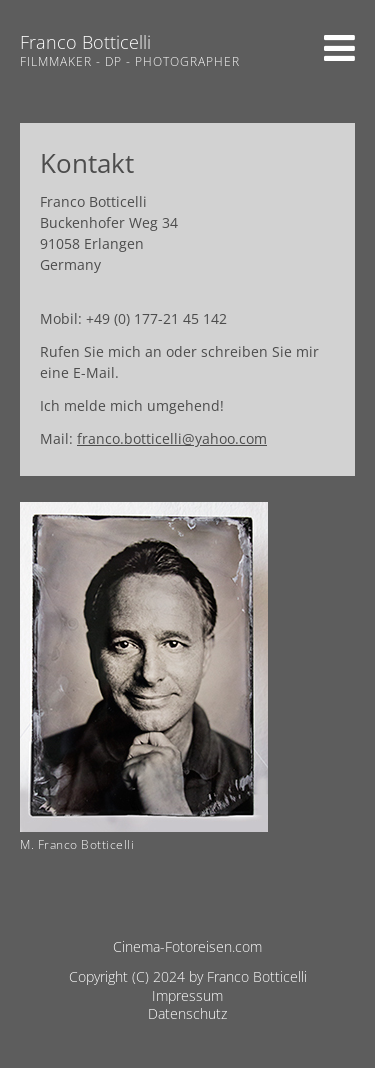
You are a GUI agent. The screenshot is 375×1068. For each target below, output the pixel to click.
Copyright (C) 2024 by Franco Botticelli (188, 976)
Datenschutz (187, 1013)
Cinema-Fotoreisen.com (187, 946)
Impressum (187, 995)
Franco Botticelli (85, 42)
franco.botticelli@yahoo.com (172, 438)
